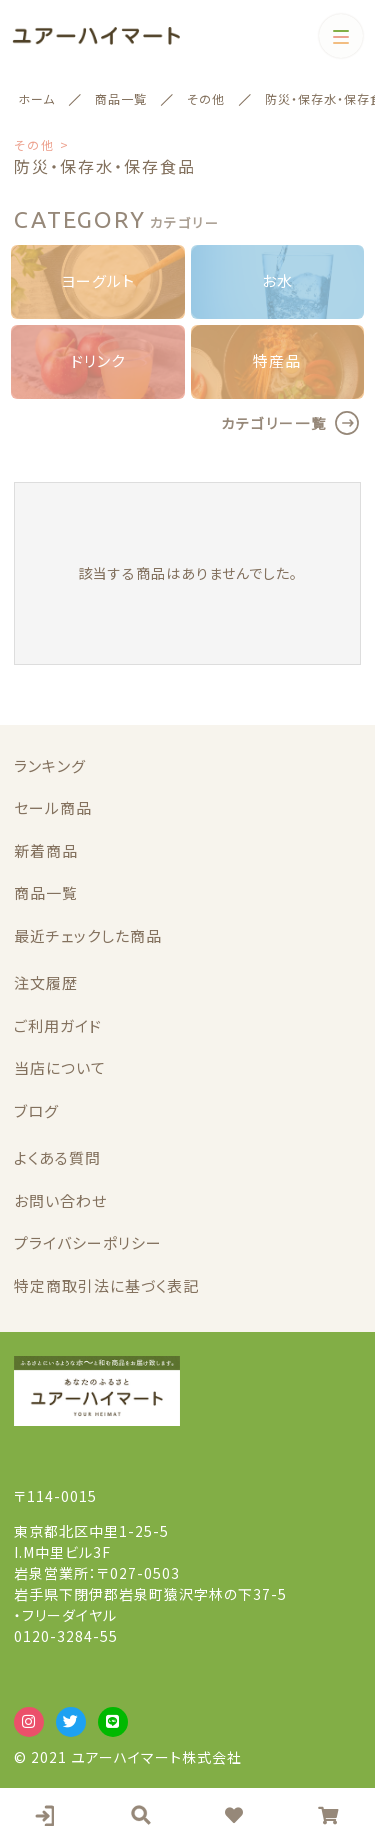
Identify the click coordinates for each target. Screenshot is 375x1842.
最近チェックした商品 (88, 935)
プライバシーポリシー (88, 1242)
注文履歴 (46, 982)
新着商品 (46, 850)
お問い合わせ (60, 1200)
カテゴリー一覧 (274, 423)
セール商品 (53, 807)
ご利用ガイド (58, 1025)
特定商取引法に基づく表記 (106, 1285)
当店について (60, 1067)
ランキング (50, 765)
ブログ (36, 1110)
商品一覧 (46, 892)
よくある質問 (57, 1157)
